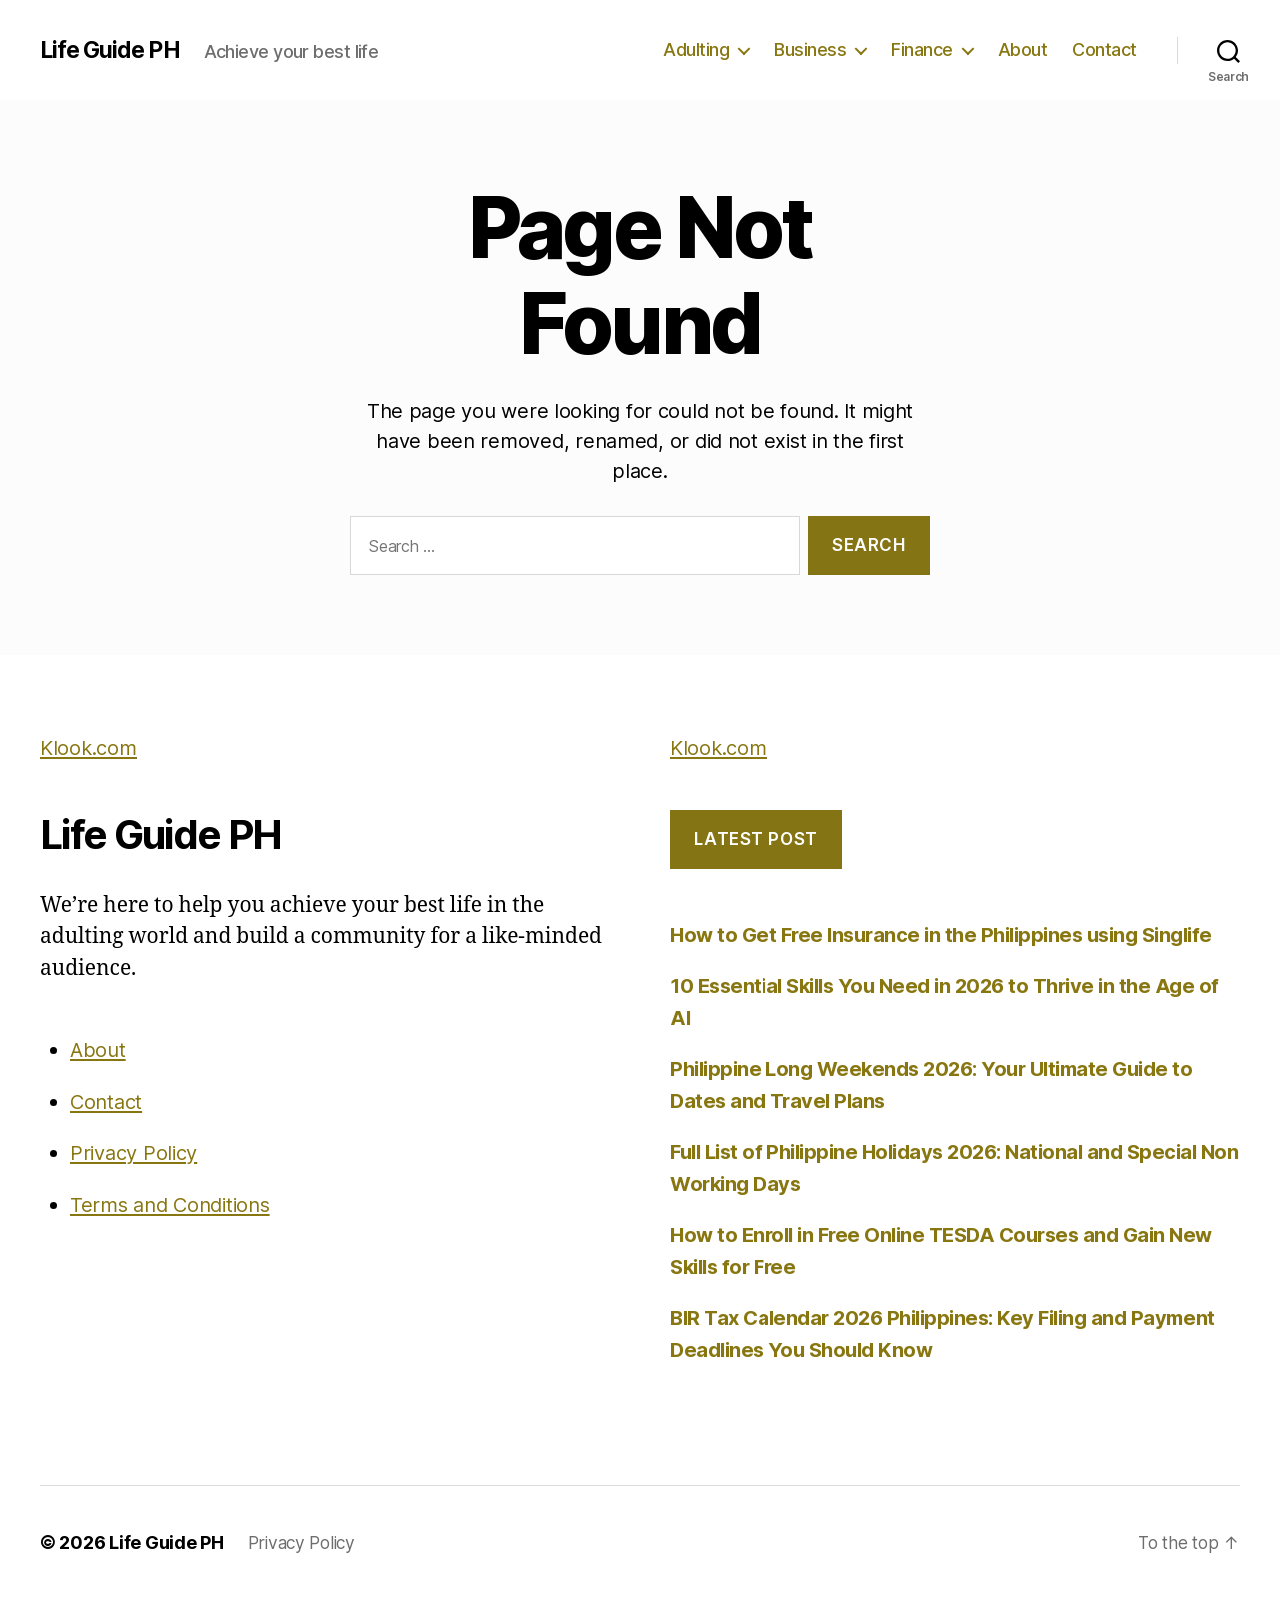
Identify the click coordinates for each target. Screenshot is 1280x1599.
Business (810, 49)
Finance (922, 49)
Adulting (696, 49)
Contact (1104, 49)
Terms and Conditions (176, 1204)
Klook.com (91, 747)
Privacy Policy (137, 1152)
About (1023, 49)
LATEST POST (755, 839)
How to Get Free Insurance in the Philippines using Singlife (953, 934)
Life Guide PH (113, 50)
